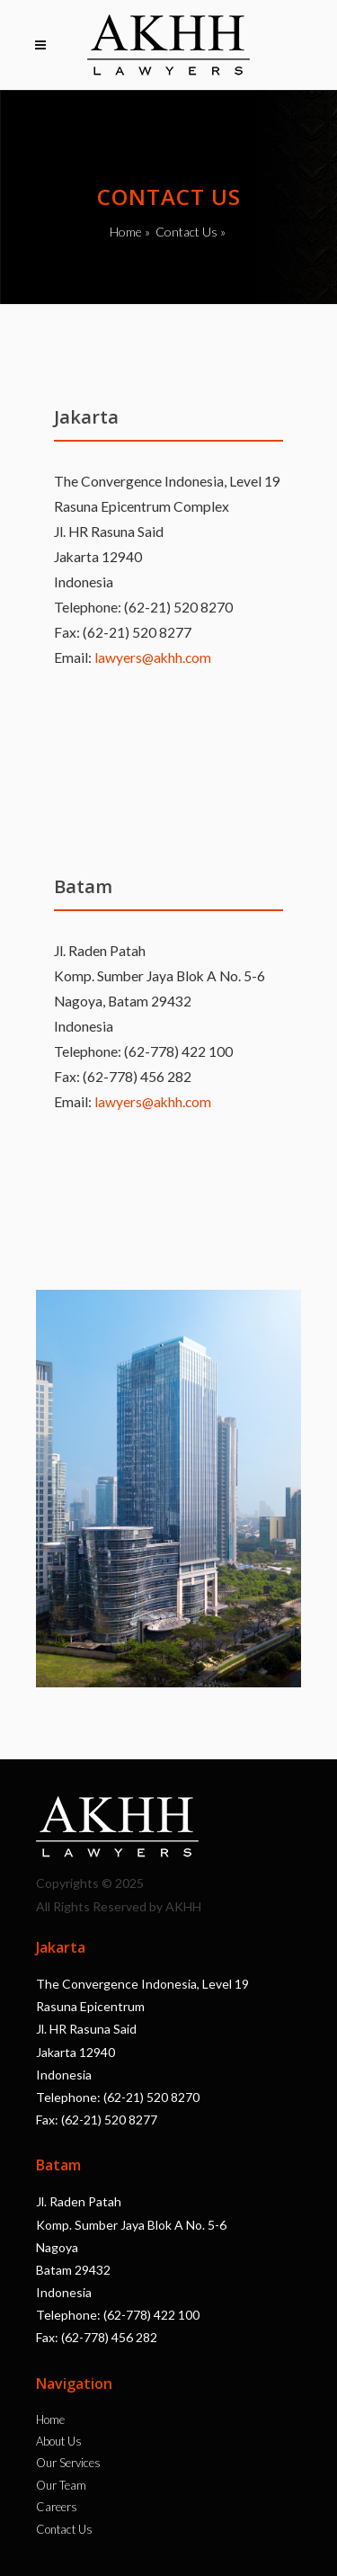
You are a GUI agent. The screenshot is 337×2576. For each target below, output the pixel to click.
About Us (59, 2441)
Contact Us (186, 231)
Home (126, 231)
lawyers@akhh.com (152, 657)
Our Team (61, 2485)
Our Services (68, 2462)
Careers (56, 2507)
